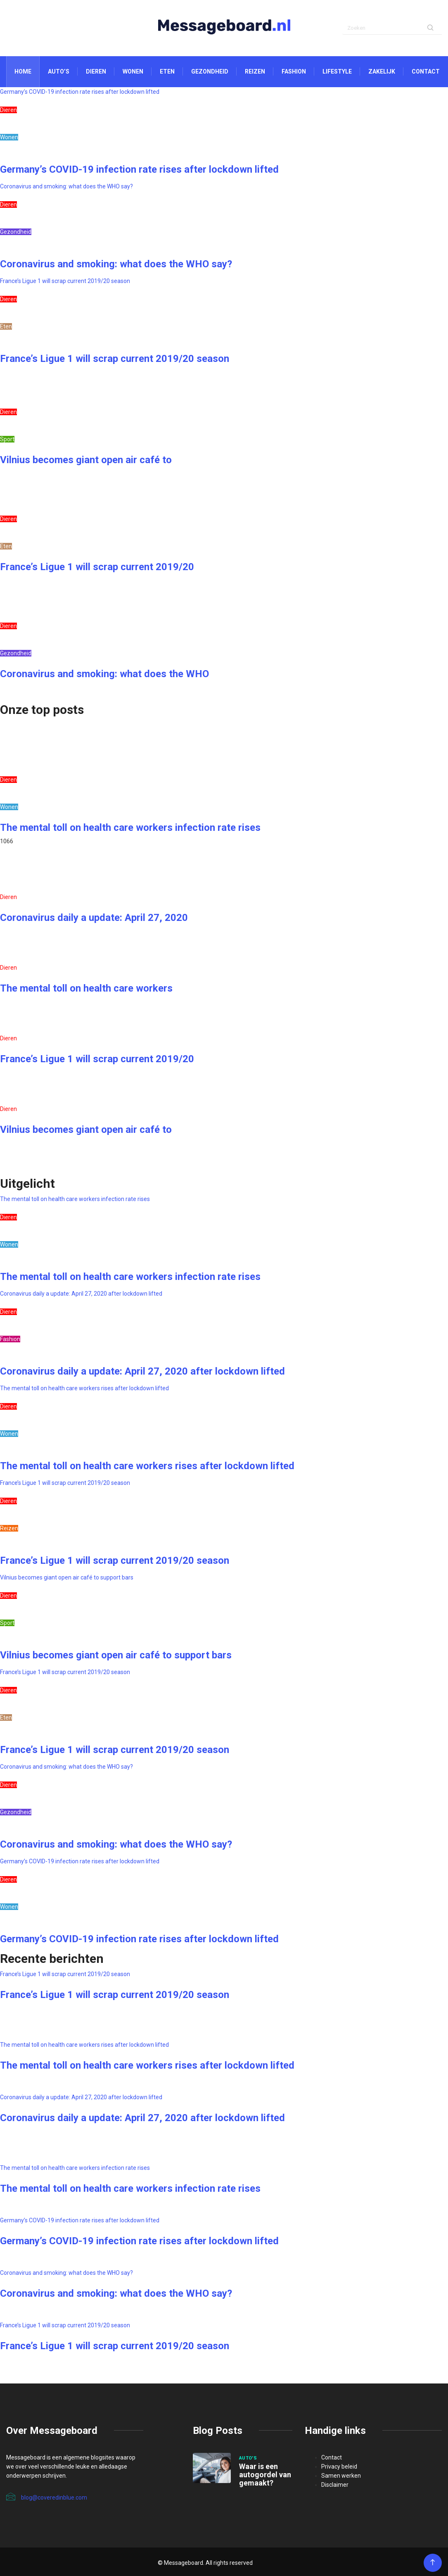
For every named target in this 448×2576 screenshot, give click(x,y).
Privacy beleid (339, 2466)
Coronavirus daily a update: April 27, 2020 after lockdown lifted (81, 1293)
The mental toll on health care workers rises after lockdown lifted (84, 1388)
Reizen (255, 71)
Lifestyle (337, 71)
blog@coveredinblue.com (46, 2497)
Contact (426, 71)
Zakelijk (381, 71)
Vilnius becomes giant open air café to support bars (66, 1577)
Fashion (294, 71)
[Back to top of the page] (432, 2562)
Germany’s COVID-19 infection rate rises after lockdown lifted (79, 91)
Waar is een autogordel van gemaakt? (265, 2474)
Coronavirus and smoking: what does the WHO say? (66, 186)
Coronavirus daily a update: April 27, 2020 (94, 917)
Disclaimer (334, 2484)
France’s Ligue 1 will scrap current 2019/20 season (65, 281)
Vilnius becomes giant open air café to (86, 460)
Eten (167, 71)
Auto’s (58, 71)
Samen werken (341, 2475)
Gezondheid (209, 71)
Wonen (133, 71)
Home (22, 71)
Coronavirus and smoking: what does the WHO (104, 674)
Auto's (248, 2458)
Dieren (96, 71)
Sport (7, 439)
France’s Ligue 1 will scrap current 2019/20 (97, 567)
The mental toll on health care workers (86, 988)
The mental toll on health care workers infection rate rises (130, 827)
